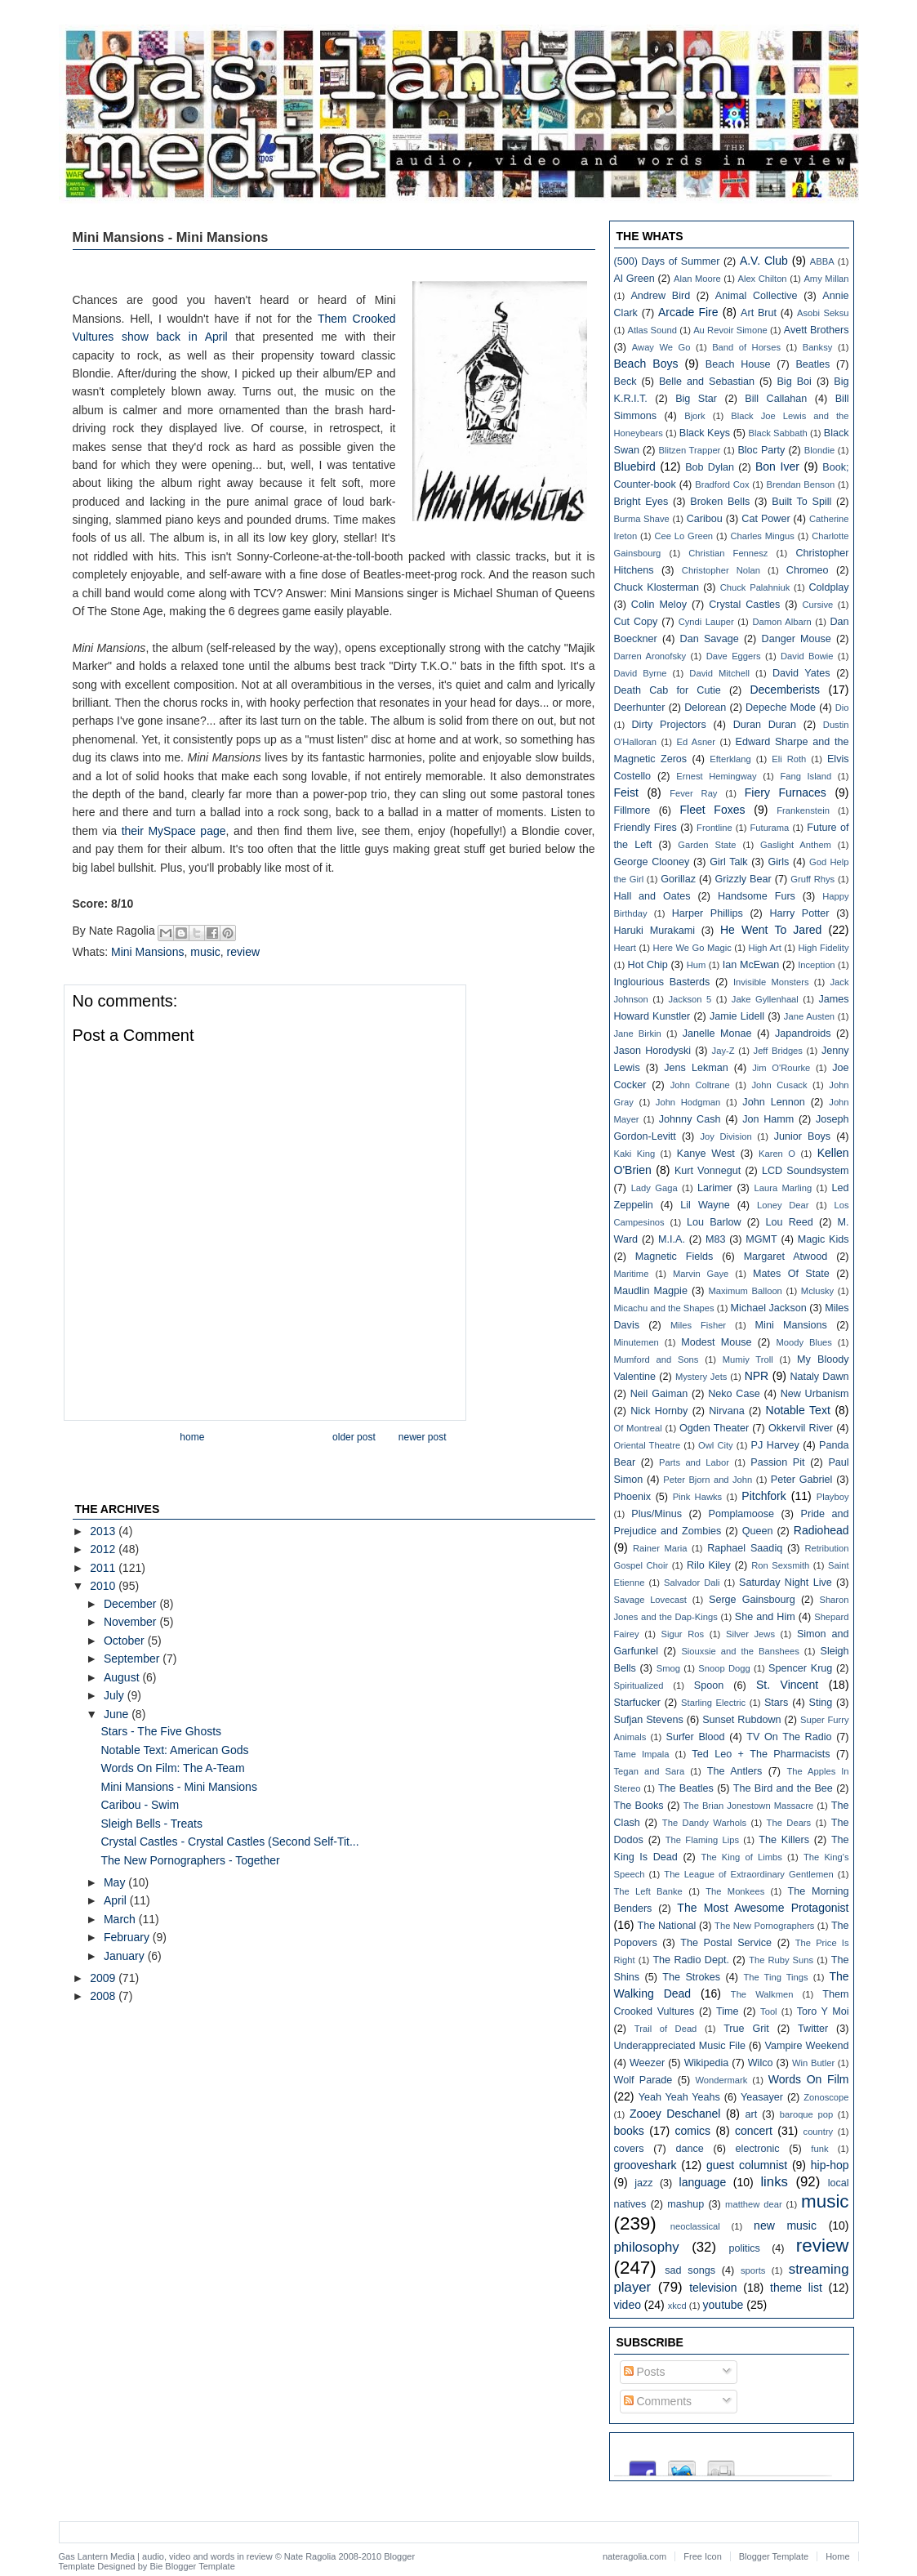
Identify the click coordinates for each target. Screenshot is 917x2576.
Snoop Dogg (724, 1668)
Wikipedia (706, 2063)
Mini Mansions (147, 951)
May (116, 1882)
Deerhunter (639, 707)
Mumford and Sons (656, 1359)
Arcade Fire (688, 312)
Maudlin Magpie (651, 1291)
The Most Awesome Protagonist (762, 1907)
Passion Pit (777, 1462)
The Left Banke (648, 1891)
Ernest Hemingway (716, 776)
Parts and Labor (694, 1462)
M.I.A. (671, 1239)
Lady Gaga (654, 1188)
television (713, 2287)
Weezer (647, 2063)
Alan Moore (697, 278)
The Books (639, 1805)
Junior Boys (802, 1136)
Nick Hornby (659, 1411)
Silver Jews (750, 1634)
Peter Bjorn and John (707, 1479)
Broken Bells (720, 501)
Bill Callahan (776, 398)
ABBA (822, 261)
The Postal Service (726, 1943)
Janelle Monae (717, 1033)
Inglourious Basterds (662, 982)
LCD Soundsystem (805, 1170)
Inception (816, 965)
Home (192, 1437)
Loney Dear (782, 1205)
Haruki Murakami (654, 930)
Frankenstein (803, 810)
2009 (104, 1977)
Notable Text (798, 1410)
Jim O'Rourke (781, 1068)
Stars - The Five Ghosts (160, 1731)
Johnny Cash (690, 1119)
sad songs (690, 2270)
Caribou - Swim (139, 1804)
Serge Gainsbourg (752, 1599)
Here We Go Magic (692, 948)
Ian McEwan (751, 965)
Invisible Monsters (771, 982)
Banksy (818, 347)
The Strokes (691, 1977)
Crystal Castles (744, 604)
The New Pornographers (764, 1926)
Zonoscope (825, 2097)
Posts (644, 2371)
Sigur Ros (682, 1634)
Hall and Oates (652, 896)
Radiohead (821, 1530)
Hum (696, 965)
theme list (796, 2287)
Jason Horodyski (653, 1050)
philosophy (646, 2247)
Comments (658, 2401)
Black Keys (704, 433)
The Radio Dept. (690, 1960)
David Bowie (807, 656)
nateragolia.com (634, 2556)
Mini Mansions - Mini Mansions (178, 1786)
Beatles (812, 364)
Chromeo (807, 570)
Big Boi (794, 381)
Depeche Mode (781, 707)
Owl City (715, 1445)
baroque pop (806, 2114)
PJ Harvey (775, 1445)
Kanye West (706, 1153)
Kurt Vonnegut (707, 1170)
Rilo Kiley (709, 1565)
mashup (685, 2204)
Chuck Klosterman (657, 587)
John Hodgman (688, 1102)
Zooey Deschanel (675, 2113)
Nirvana (726, 1411)
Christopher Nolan (721, 570)
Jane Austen (809, 1016)
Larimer (714, 1188)
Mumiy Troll (748, 1359)
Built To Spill (801, 501)
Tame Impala (642, 1754)
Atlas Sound (651, 330)
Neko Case (734, 1394)
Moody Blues (804, 1342)
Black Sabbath (778, 433)
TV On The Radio (788, 1737)
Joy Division (725, 1136)
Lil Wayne (704, 1205)
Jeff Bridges (778, 1051)
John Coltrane (700, 1085)
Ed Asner (695, 742)
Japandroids (803, 1033)
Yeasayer (762, 2097)
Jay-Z (723, 1051)
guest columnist (746, 2165)
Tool (768, 2011)
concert (753, 2130)
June (117, 1714)
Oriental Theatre (647, 1445)
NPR (757, 1375)
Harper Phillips (707, 913)
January (126, 1955)
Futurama (769, 828)
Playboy (833, 1497)
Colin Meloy (659, 604)
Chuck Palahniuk (755, 587)
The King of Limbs (741, 1857)
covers (629, 2148)
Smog (668, 1668)
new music (785, 2225)
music (205, 951)
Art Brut (759, 313)
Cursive (817, 604)
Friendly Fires (645, 827)
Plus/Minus (656, 1514)
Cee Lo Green (683, 536)
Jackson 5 (689, 999)
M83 (716, 1239)
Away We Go (661, 347)
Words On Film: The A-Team (172, 1768)
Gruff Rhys (812, 879)
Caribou (705, 519)
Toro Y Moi (823, 2011)
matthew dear (753, 2204)
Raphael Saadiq (744, 1548)
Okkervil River (800, 1428)
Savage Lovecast (650, 1600)
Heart (625, 948)
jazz (643, 2183)
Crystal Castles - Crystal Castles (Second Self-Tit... (229, 1841)
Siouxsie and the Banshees (740, 1651)
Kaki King (635, 1154)
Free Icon (702, 2556)
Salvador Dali (691, 1582)
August (123, 1677)
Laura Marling (783, 1188)
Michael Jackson (769, 1308)
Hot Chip (648, 965)
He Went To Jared (770, 929)
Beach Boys (646, 363)
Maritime (631, 1274)
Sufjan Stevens (648, 1720)
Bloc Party (761, 450)
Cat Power (765, 519)
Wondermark (721, 2080)
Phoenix (633, 1496)
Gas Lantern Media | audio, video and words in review (166, 2556)
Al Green (634, 278)
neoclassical (695, 2226)
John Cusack (779, 1085)
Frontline (714, 828)
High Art (765, 948)
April (117, 1900)
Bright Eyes (641, 501)
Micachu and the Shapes (664, 1308)
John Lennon (773, 1102)
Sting (820, 1702)
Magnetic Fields (674, 1256)
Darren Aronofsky (650, 656)
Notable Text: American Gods (174, 1750)
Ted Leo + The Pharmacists (761, 1754)
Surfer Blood (694, 1737)
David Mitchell (719, 673)
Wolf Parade (643, 2080)
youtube (723, 2304)
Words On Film (808, 2079)
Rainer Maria (660, 1548)
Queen (757, 1531)
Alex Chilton (761, 278)
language (703, 2182)
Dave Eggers (733, 656)
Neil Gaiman (659, 1394)
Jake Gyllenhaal (765, 999)
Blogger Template (199, 2566)
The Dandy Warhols (704, 1823)
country (818, 2131)
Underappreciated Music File (680, 2045)
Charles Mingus (762, 536)
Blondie (819, 450)
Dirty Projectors (669, 724)
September (133, 1658)
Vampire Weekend (807, 2045)
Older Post (354, 1437)
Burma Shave (642, 519)
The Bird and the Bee (783, 1788)
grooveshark (645, 2165)
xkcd (677, 2305)
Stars (776, 1702)
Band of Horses (746, 347)
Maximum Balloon (744, 1291)
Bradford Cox (722, 484)
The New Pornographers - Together (189, 1860)
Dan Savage (709, 639)
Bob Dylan (709, 467)
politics (744, 2248)
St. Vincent (787, 1684)
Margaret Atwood (786, 1256)
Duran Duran (764, 724)
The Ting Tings (775, 1977)
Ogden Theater (714, 1428)
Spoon (708, 1685)
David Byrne (640, 673)
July (115, 1695)
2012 (104, 1549)
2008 (104, 1995)
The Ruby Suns (781, 1960)
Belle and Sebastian (707, 381)
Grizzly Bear (743, 879)
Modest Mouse (716, 1342)
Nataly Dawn (819, 1376)
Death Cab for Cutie (667, 690)
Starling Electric (713, 1703)
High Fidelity (824, 948)
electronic (758, 2148)
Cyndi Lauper (706, 622)
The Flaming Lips (702, 1840)
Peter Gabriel (802, 1479)
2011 (104, 1567)
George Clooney (652, 862)
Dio (842, 707)
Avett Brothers (816, 330)
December (131, 1603)
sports (753, 2270)
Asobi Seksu (822, 313)
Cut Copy (636, 621)
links (774, 2182)
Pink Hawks (698, 1497)
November (131, 1621)
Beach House (738, 364)
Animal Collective (756, 295)
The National (667, 1925)
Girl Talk (728, 862)
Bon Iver (777, 466)
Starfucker (637, 1702)
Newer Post (422, 1437)
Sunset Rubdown (741, 1720)
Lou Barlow (714, 1222)
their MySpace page (174, 830)
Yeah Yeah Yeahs (679, 2097)
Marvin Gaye (700, 1274)
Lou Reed (788, 1222)
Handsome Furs (756, 896)
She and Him (765, 1617)
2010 (104, 1585)
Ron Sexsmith (780, 1565)
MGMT (761, 1239)
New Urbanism (815, 1394)
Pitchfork (763, 1495)
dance (689, 2148)
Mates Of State (791, 1273)
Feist (626, 792)
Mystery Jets (701, 1377)
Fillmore (632, 810)
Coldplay (829, 587)
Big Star (696, 398)
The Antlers (735, 1771)
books (629, 2130)
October (126, 1640)
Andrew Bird (660, 295)
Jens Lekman (696, 1068)
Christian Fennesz (728, 553)
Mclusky (817, 1291)
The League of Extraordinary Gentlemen (748, 1874)
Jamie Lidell (737, 1016)
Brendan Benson (800, 484)
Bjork (695, 416)
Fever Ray (693, 793)
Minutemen (636, 1342)
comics (693, 2130)
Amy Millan (825, 278)
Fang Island (805, 776)
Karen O (777, 1154)
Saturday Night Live (785, 1582)
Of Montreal (638, 1428)
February (128, 1937)
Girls (778, 862)
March (121, 1919)
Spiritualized (639, 1685)
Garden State (707, 845)
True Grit (746, 2028)
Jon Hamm (768, 1119)
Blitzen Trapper (690, 450)
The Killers (784, 1840)
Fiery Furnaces (785, 792)
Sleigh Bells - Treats (151, 1823)
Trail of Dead (665, 2029)
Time (727, 2011)
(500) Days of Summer (667, 261)
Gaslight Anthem (795, 845)
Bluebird (635, 466)
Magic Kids (823, 1239)
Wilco (760, 2063)
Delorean (705, 707)
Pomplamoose (741, 1514)
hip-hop (830, 2165)
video (627, 2304)
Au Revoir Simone (730, 330)
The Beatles (686, 1788)
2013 (104, 1531)
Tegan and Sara (649, 1771)
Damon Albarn (781, 622)
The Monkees (735, 1891)
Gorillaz (678, 879)
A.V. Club (764, 260)
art (751, 2114)
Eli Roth (789, 759)
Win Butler (813, 2063)
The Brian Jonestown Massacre (748, 1805)
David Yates (801, 673)
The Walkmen (762, 1994)
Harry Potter (799, 913)
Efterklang (730, 759)
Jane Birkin (637, 1033)
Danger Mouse (796, 639)
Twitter (813, 2028)
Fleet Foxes (712, 809)
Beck (625, 381)
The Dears (789, 1823)
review (243, 951)
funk (819, 2149)
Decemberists (785, 689)
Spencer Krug (800, 1668)
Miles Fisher (698, 1325)
